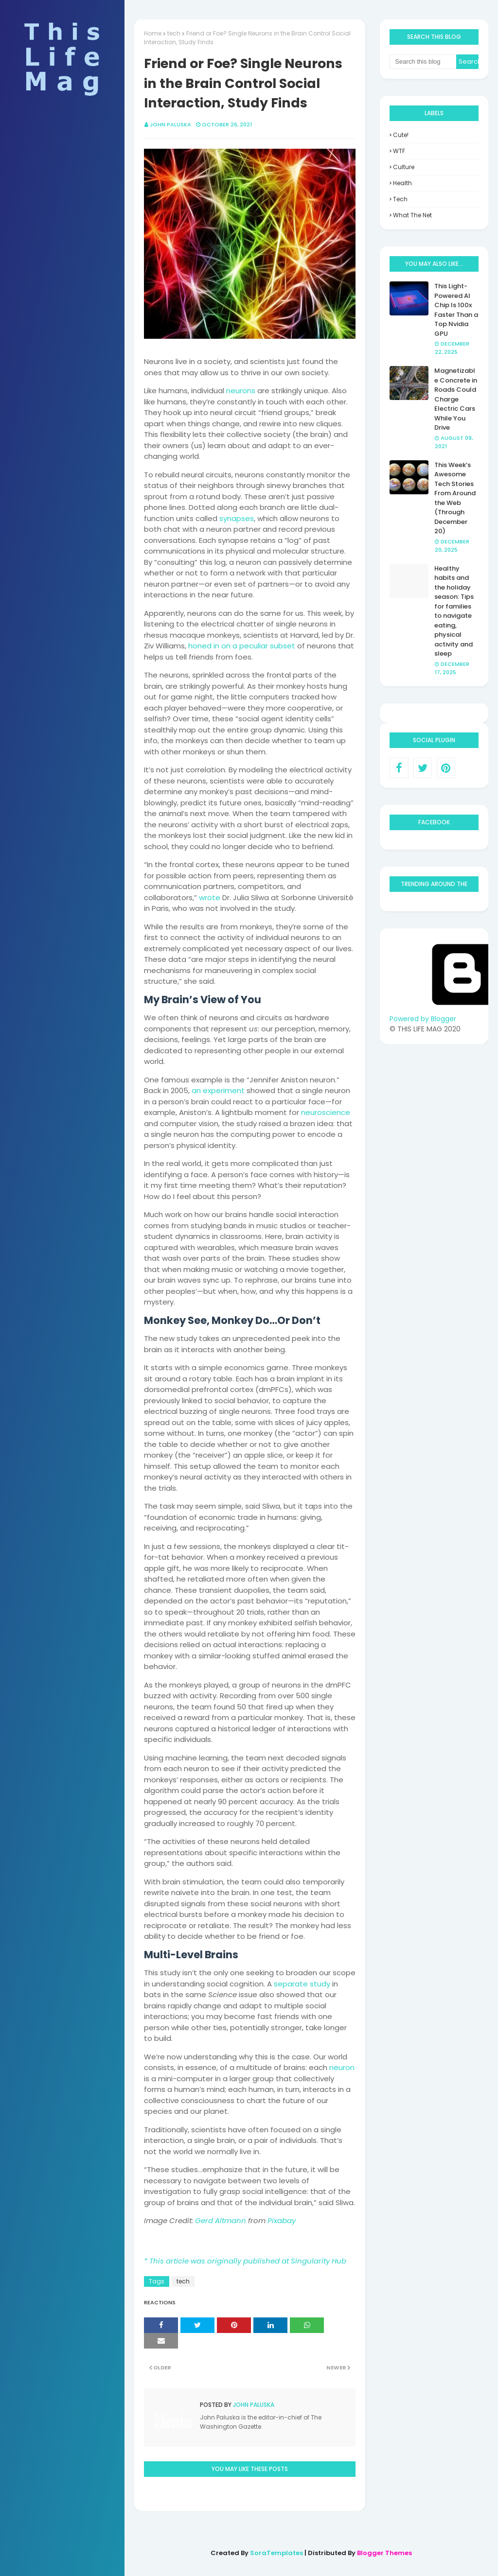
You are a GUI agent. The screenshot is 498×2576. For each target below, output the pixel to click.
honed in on (209, 646)
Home (152, 33)
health (402, 183)
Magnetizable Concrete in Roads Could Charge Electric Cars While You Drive (455, 399)
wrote (209, 897)
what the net (412, 215)
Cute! (401, 135)
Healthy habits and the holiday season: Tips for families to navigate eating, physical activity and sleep (454, 611)
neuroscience (325, 1112)
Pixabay (281, 2220)
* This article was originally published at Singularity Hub (245, 2261)
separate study (302, 1984)
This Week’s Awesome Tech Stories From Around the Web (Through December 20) (455, 498)
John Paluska (170, 124)
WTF (399, 151)
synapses (236, 518)
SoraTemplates (276, 2553)
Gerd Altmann (220, 2220)
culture (403, 167)
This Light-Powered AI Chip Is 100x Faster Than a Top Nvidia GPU (456, 309)
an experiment (218, 1090)
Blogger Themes (384, 2553)
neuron (342, 2067)
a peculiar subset (263, 646)
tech (173, 33)
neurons (240, 390)
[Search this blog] (423, 61)
